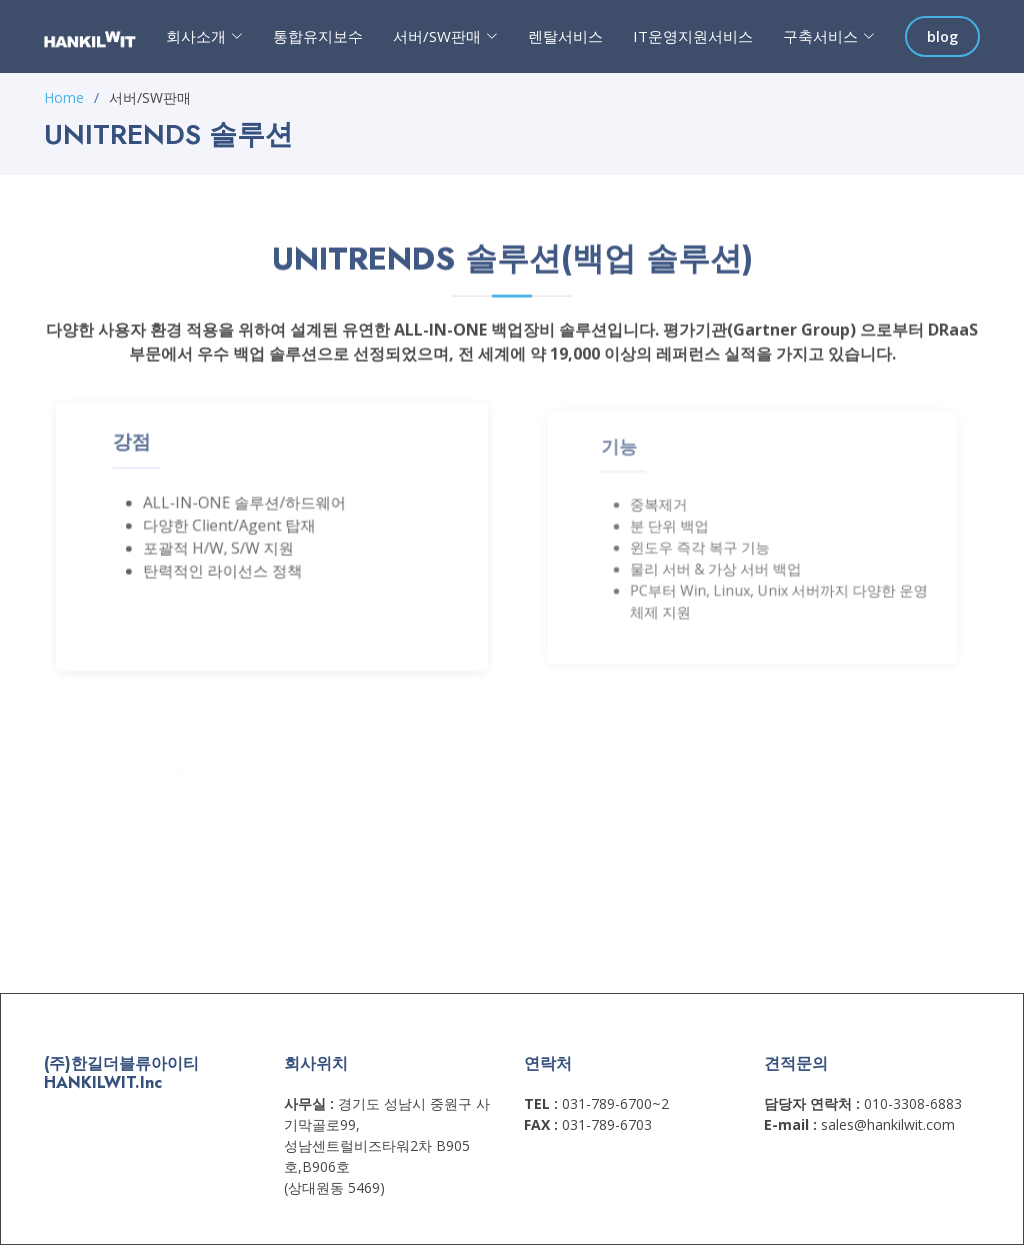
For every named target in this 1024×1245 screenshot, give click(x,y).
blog (942, 36)
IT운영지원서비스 (693, 36)
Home (64, 97)
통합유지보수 (318, 36)
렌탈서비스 (565, 36)
